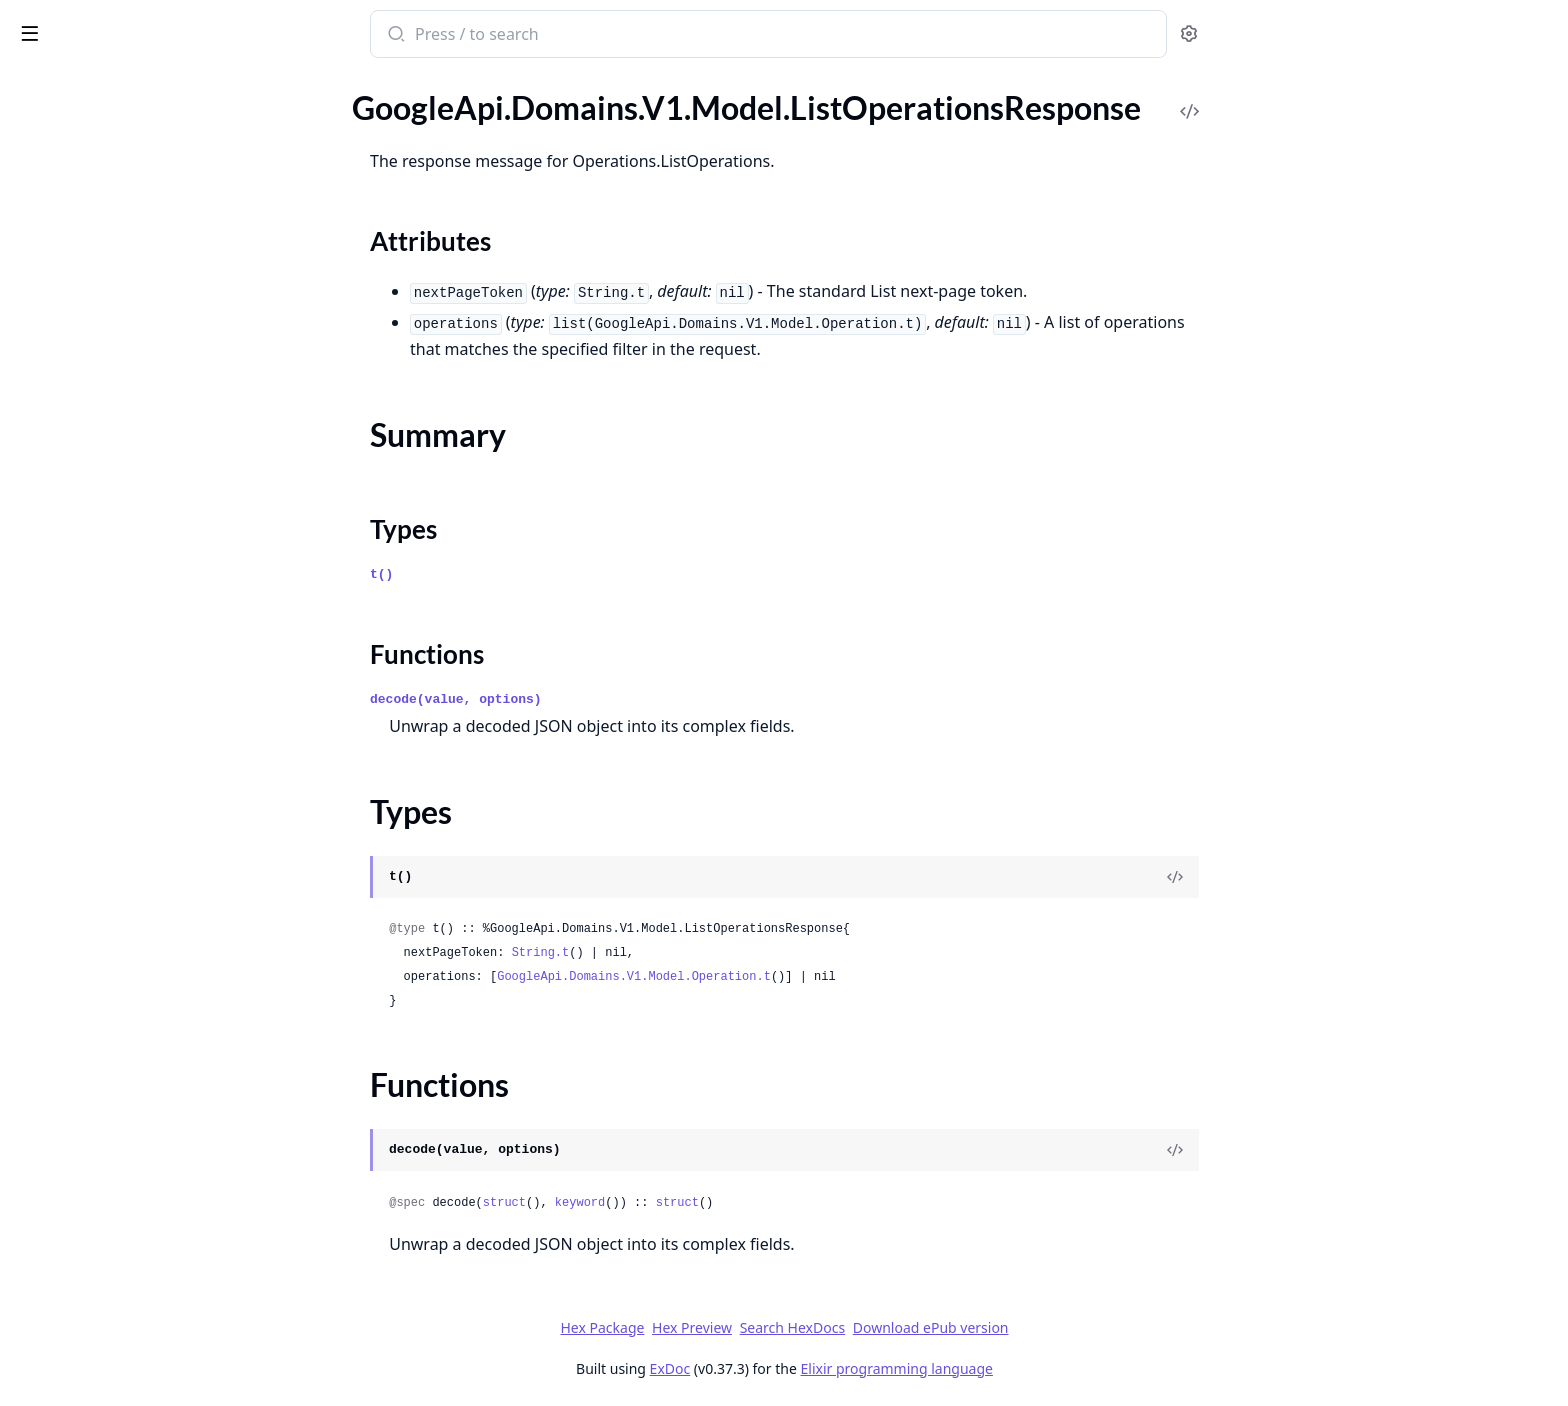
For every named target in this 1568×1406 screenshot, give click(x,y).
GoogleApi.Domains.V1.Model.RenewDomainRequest (142, 678)
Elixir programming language (1046, 1368)
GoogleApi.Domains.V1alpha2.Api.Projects (142, 1164)
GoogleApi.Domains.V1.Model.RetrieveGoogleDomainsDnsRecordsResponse (142, 759)
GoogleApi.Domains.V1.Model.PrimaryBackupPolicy (142, 543)
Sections (64, 192)
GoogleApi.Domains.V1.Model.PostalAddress (142, 516)
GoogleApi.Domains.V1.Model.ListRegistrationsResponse (142, 300)
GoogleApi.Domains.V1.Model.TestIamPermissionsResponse (142, 1002)
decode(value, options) (606, 699)
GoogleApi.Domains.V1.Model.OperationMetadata (142, 462)
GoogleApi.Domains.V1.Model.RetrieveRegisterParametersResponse (142, 840)
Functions (69, 264)
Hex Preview (842, 1327)
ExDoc (819, 1368)
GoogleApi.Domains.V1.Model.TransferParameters (142, 1056)
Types (55, 240)
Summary (67, 216)
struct (653, 1203)
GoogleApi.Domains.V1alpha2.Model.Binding (142, 1299)
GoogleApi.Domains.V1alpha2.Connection (142, 1191)
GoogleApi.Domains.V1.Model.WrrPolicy (142, 1083)
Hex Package (752, 1327)
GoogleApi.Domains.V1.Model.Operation (142, 435)
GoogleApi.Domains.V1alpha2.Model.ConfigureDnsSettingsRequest (142, 1353)
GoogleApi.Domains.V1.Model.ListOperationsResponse (142, 157)
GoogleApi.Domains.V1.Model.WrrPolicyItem (142, 1110)
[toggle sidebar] (274, 32)
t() (531, 574)
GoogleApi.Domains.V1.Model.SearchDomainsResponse (142, 894)
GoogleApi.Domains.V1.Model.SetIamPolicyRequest (142, 921)
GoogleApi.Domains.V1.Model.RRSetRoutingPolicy (142, 570)
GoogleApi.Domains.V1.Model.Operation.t (784, 977)
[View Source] (1325, 877)
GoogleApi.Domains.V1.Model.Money (142, 408)
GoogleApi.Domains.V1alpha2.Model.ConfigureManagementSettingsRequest (142, 1380)
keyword (729, 1203)
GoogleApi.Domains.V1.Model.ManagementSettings (142, 381)
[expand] (280, 107)
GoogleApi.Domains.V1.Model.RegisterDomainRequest (142, 597)
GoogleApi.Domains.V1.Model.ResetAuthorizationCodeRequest (142, 705)
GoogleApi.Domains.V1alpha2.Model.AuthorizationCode (142, 1272)
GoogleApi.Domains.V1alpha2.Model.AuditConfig (142, 1218)
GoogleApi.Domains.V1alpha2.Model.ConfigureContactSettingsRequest (142, 1326)
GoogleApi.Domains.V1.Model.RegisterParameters (142, 624)
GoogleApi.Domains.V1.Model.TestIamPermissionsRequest (142, 975)
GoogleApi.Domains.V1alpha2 (118, 1137)
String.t (690, 953)
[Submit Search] (544, 36)
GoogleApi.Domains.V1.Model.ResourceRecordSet (142, 732)
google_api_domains (101, 24)
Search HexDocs (941, 1328)
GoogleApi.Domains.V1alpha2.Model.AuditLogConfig (142, 1245)
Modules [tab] (120, 85)
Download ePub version (1080, 1327)
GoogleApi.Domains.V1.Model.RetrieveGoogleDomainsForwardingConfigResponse (142, 786)
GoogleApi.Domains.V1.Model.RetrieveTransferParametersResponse (142, 867)
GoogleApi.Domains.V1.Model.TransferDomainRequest (142, 1029)
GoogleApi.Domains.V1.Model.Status (142, 948)
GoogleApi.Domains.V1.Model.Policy (141, 489)
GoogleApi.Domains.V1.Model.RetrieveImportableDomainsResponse (142, 813)
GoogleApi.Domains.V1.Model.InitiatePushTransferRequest (142, 103)
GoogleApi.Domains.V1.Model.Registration (142, 651)
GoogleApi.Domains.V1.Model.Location (142, 354)
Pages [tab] (36, 85)
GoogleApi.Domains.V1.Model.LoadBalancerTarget (142, 327)
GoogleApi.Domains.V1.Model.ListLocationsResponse (142, 130)
